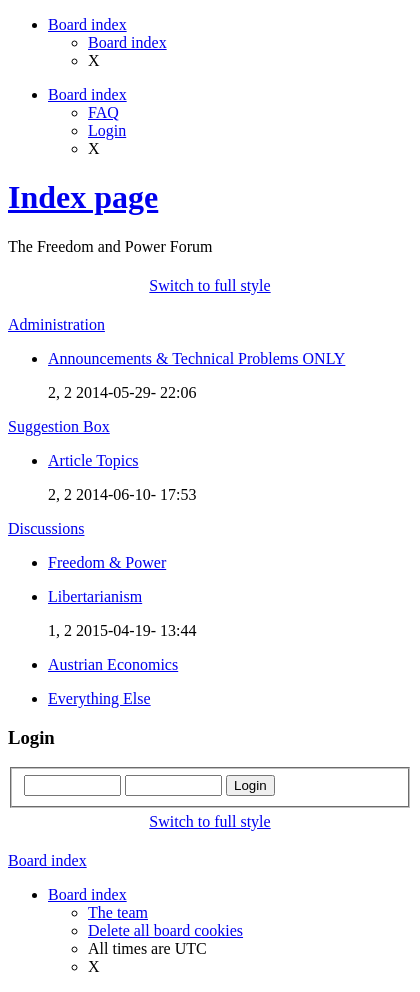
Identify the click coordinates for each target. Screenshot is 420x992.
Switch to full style (209, 285)
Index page (83, 197)
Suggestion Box (59, 426)
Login (107, 130)
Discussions (46, 528)
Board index (127, 42)
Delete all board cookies (165, 930)
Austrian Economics (113, 664)
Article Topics (93, 460)
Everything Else (99, 698)
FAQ (103, 112)
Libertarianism (95, 596)
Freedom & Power (107, 562)
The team (118, 912)
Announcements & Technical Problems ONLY (196, 358)
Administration (56, 324)
